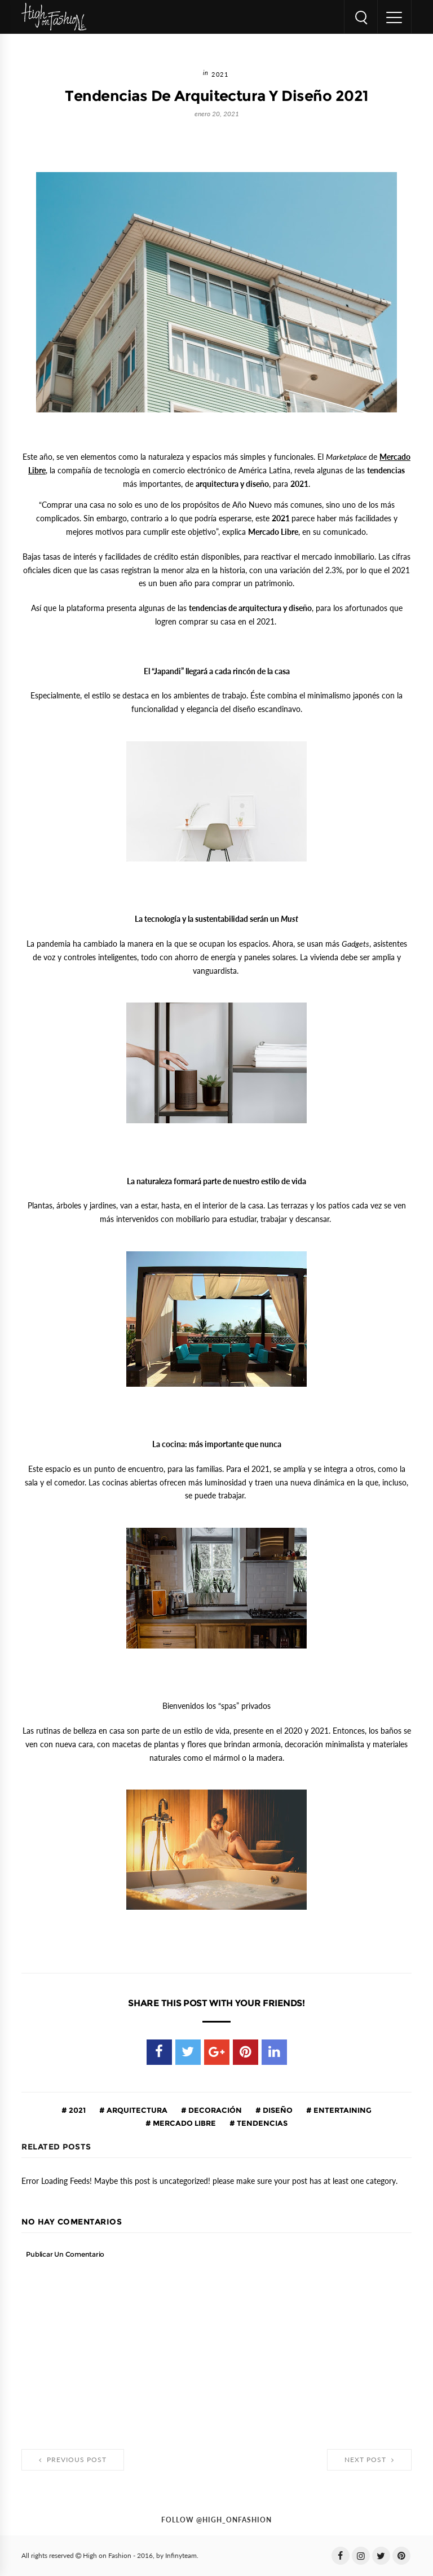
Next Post (369, 2459)
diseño (277, 2110)
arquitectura (136, 2110)
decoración (214, 2110)
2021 (220, 75)
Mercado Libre (183, 2122)
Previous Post (73, 2459)
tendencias (261, 2122)
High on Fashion (107, 2555)
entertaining (342, 2110)
